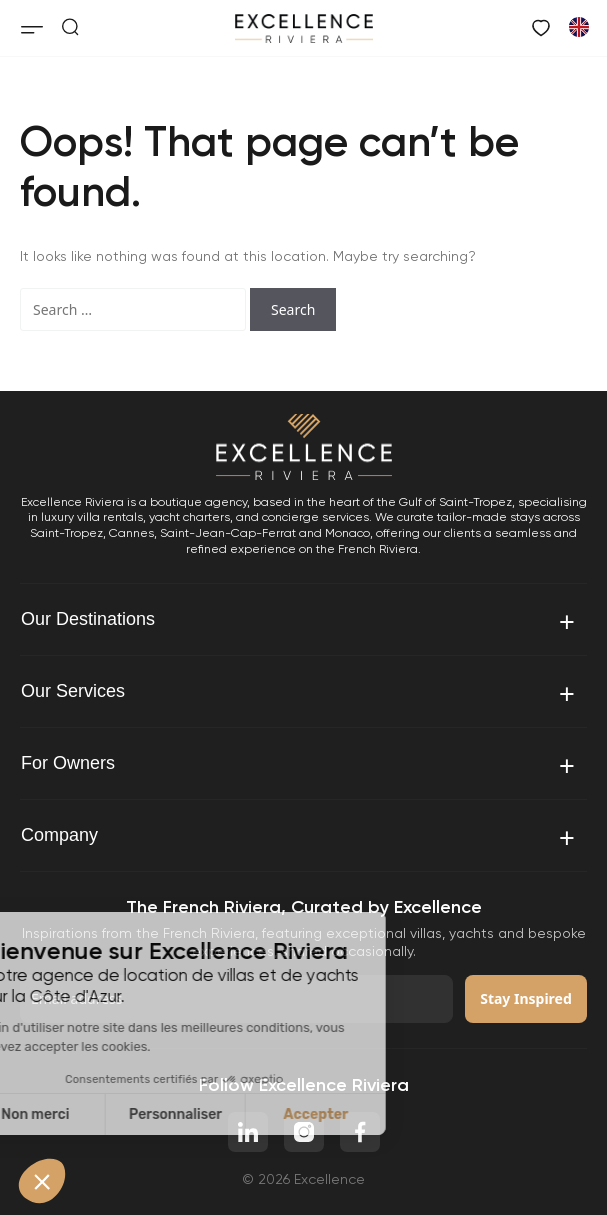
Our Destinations (299, 620)
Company (299, 836)
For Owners (299, 764)
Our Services (299, 692)
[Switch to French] (578, 26)
